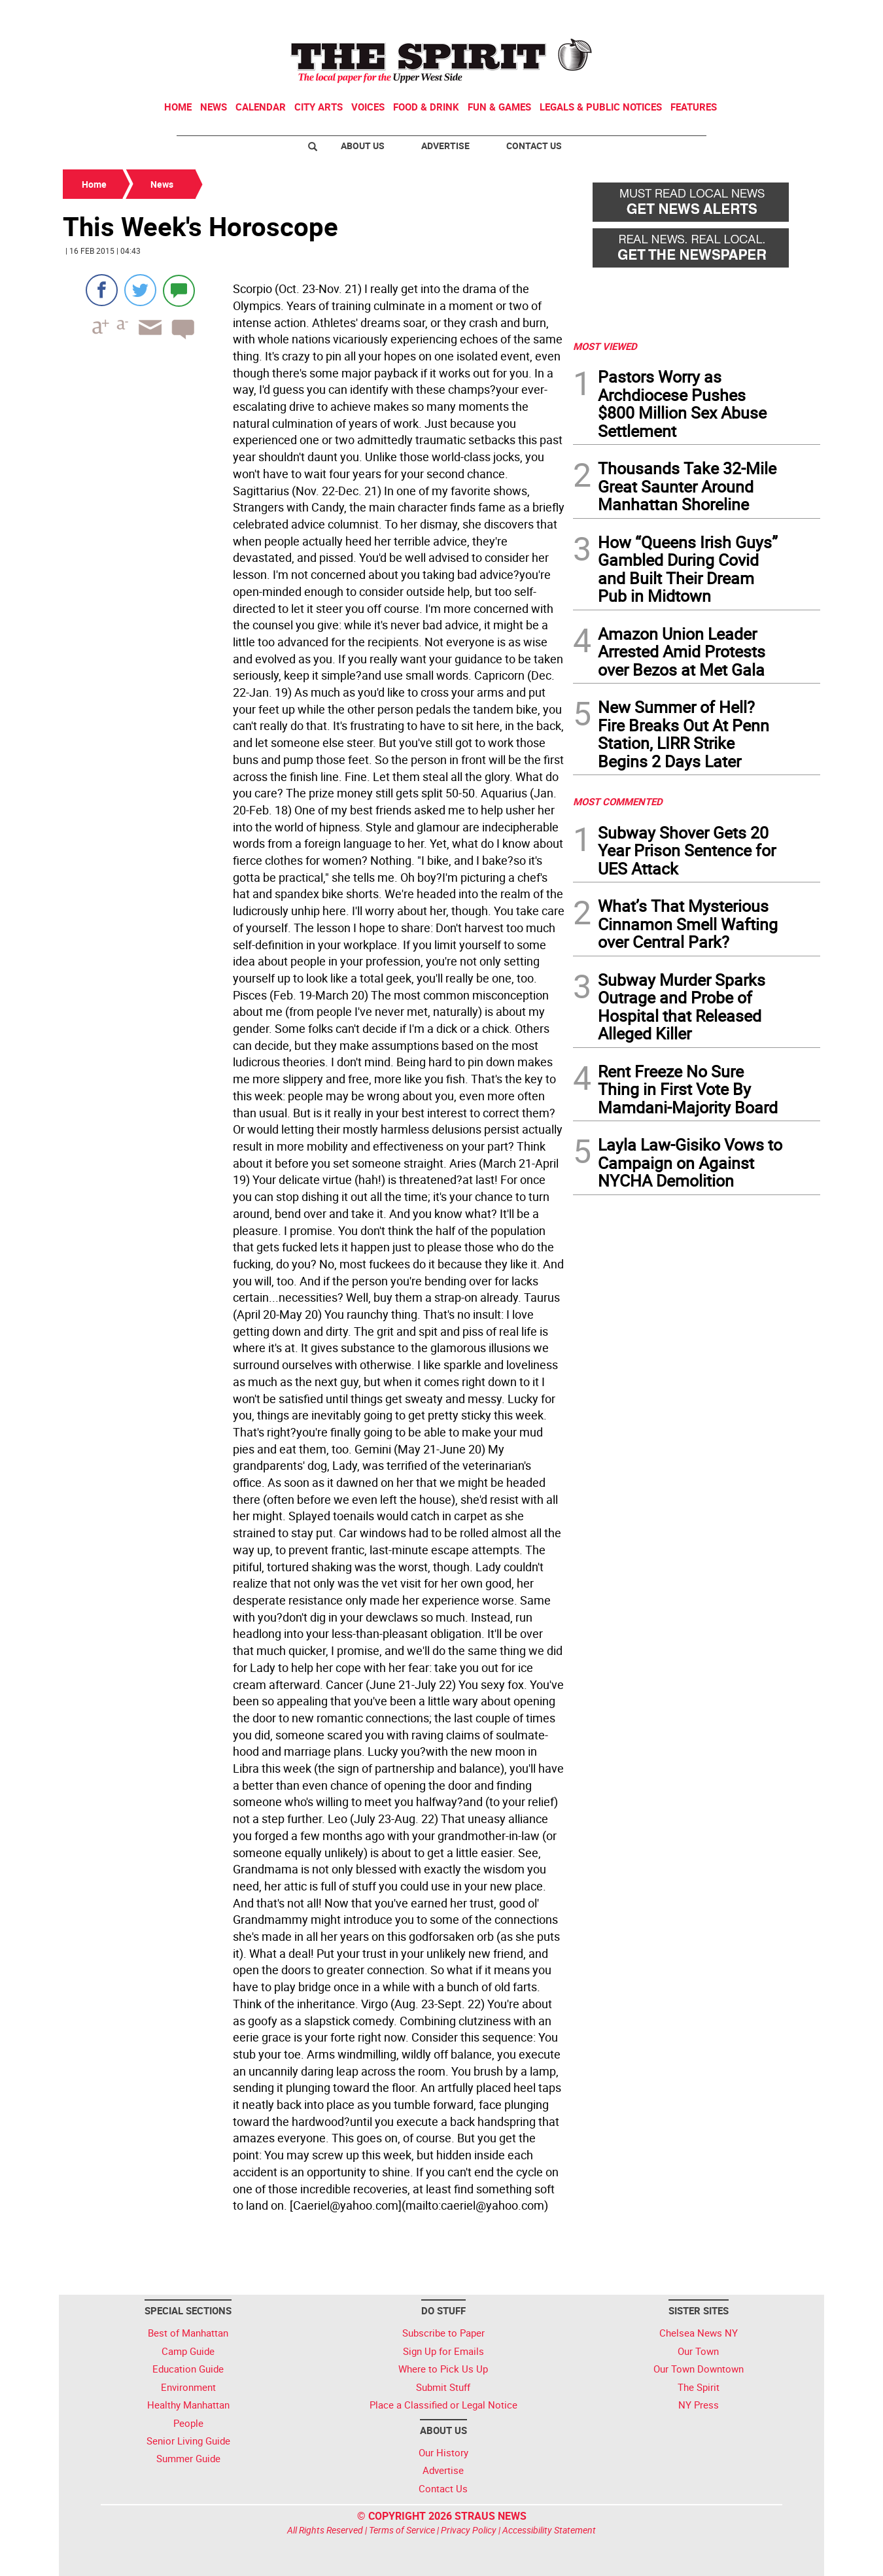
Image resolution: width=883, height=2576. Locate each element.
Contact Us (534, 145)
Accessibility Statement (549, 2530)
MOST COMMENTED (618, 801)
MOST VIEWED (605, 346)
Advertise (445, 145)
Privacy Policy (468, 2530)
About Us (363, 145)
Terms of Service (402, 2530)
